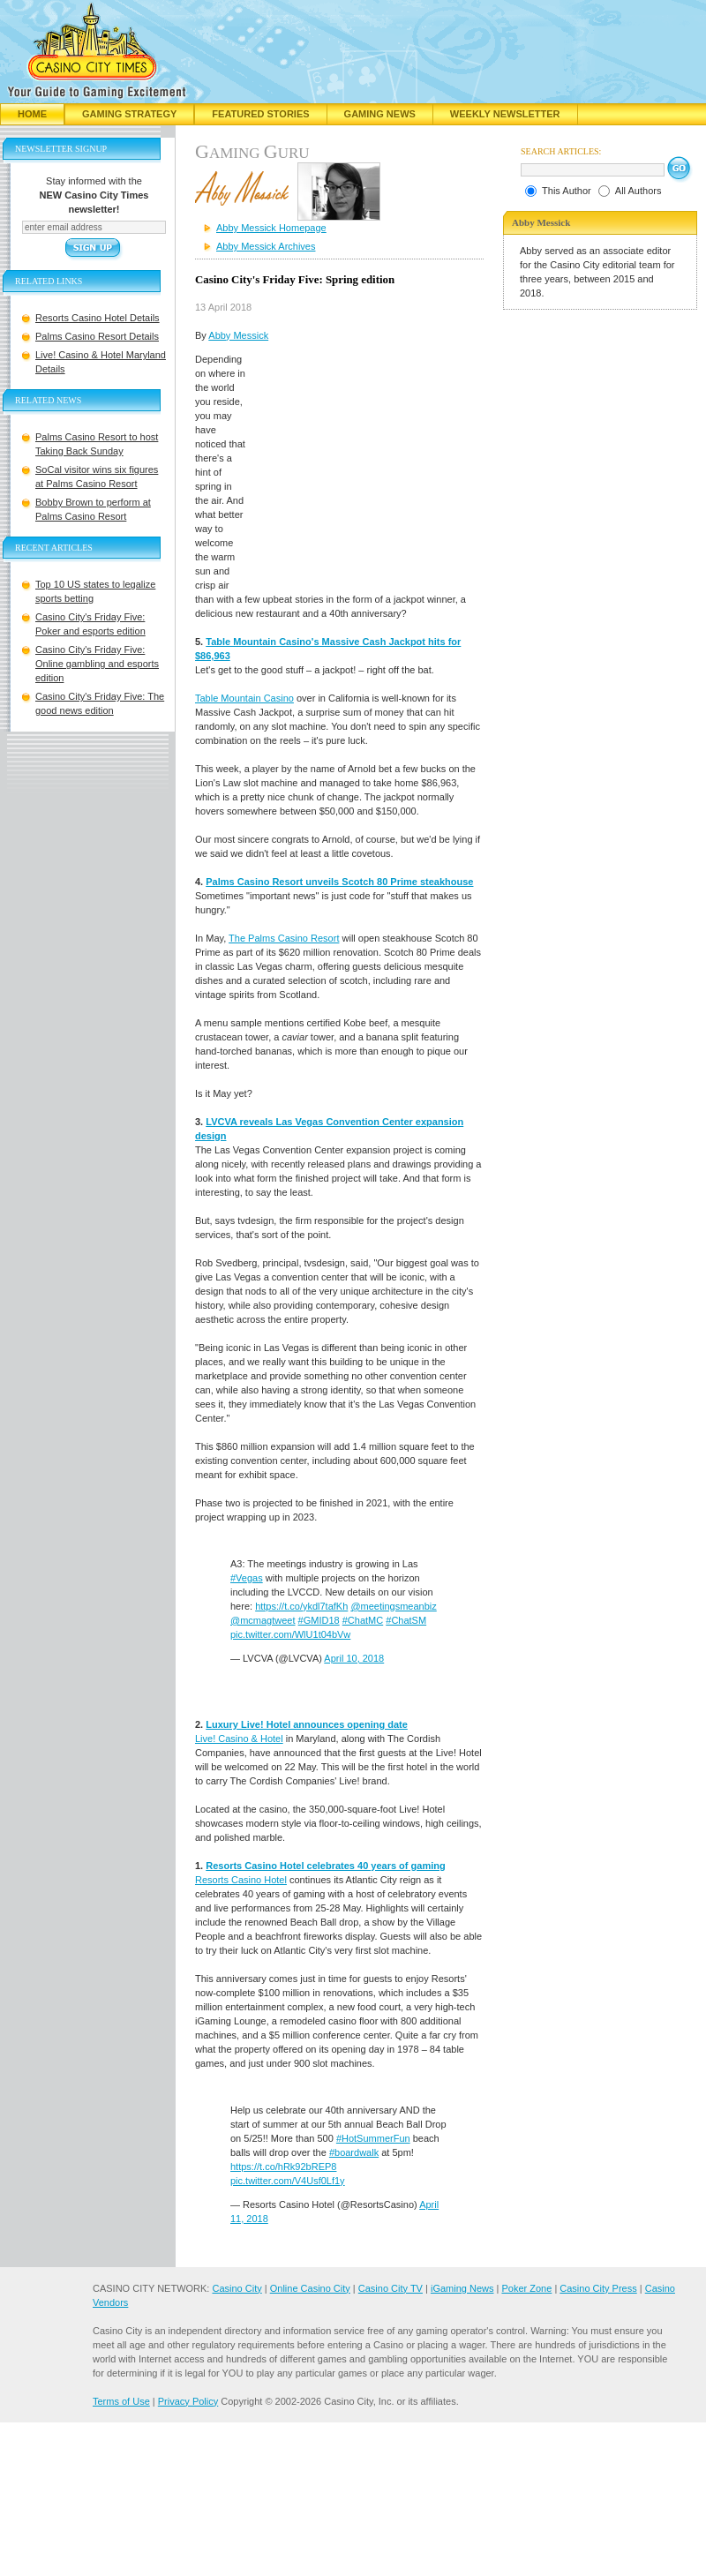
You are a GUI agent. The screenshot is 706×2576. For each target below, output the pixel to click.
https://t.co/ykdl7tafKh (301, 1606)
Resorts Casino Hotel (241, 1879)
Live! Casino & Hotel (239, 1738)
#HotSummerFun (373, 2138)
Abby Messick (238, 335)
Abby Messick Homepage (271, 227)
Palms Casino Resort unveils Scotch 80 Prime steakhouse (339, 881)
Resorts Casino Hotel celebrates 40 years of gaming (325, 1865)
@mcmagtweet (263, 1620)
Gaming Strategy (129, 114)
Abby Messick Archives (265, 246)
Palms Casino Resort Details (97, 336)
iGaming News (462, 2288)
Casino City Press (598, 2288)
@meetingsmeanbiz (393, 1606)
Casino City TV (390, 2288)
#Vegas (246, 1578)
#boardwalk (354, 2152)
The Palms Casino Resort (284, 938)
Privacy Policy (188, 2401)
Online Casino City (310, 2288)
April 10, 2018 (354, 1658)
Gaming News (380, 114)
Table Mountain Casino (244, 698)
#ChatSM (406, 1620)
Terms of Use (121, 2401)
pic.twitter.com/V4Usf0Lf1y (287, 2180)
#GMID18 (319, 1620)
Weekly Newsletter (505, 114)
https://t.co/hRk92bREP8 (283, 2166)
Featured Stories (260, 114)
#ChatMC (362, 1620)
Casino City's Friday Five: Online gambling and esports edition (97, 663)
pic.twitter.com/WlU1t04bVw (290, 1634)
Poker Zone (526, 2288)
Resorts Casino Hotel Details (97, 317)
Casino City (236, 2288)
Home (32, 114)
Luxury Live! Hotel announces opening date (307, 1724)
